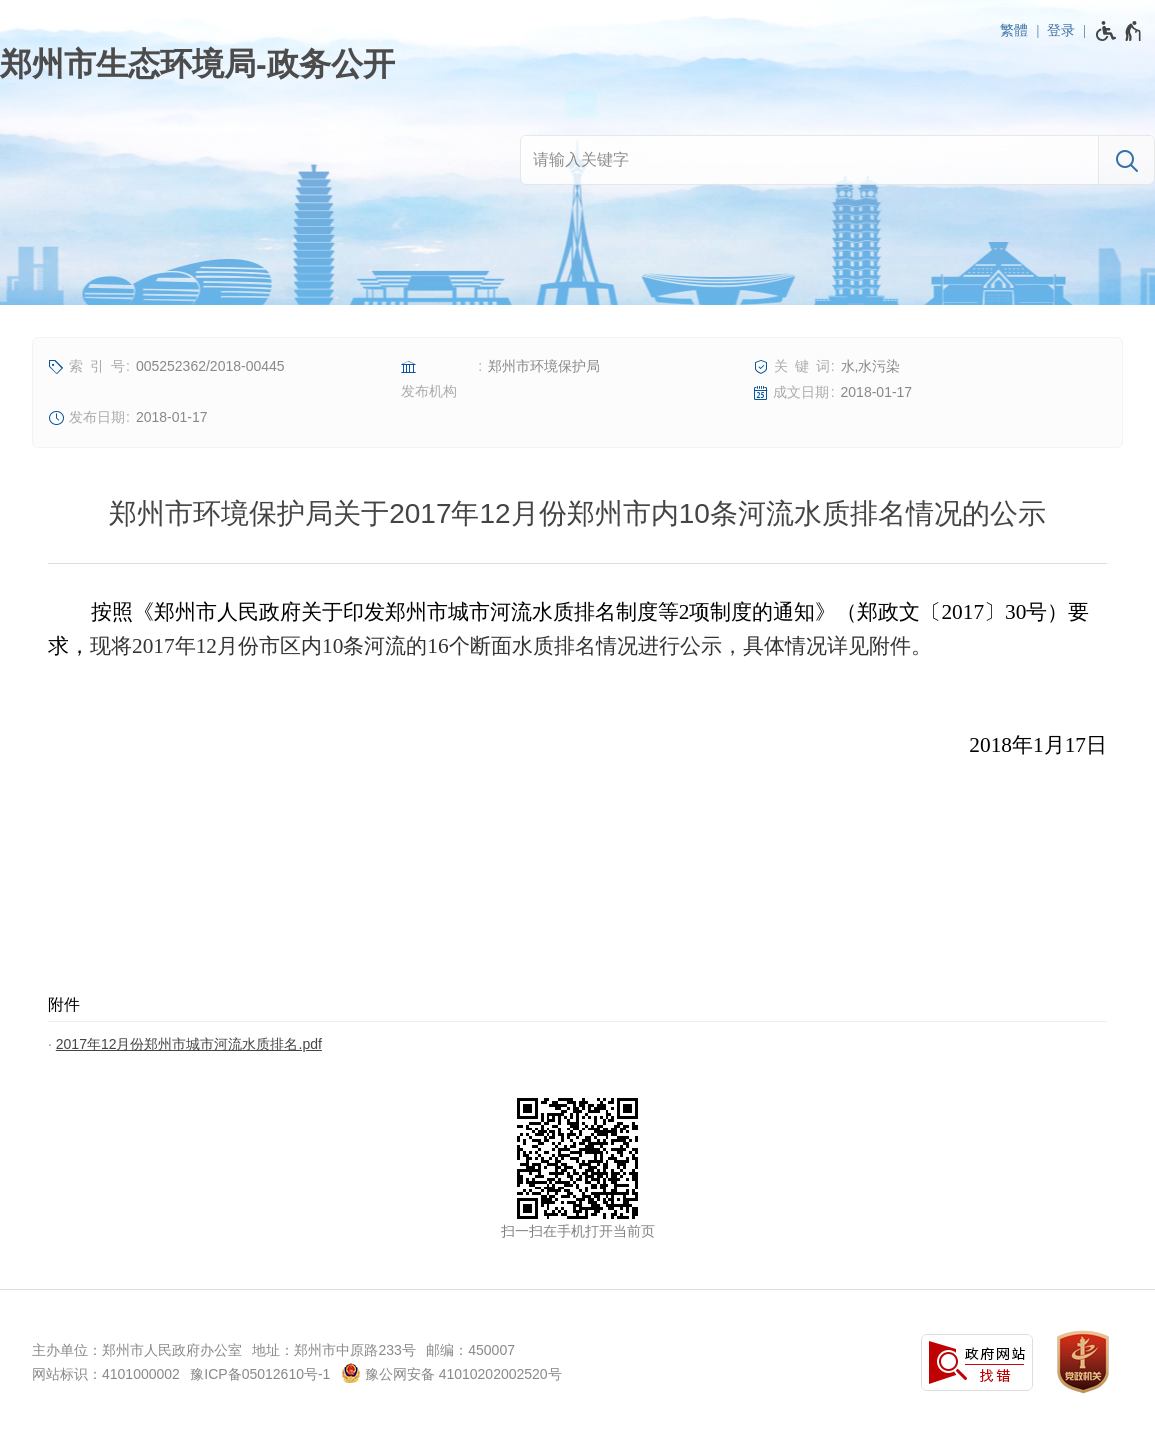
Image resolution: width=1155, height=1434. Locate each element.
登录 (1061, 30)
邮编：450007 (470, 1350)
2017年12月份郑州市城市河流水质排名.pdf (189, 1044)
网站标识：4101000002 (106, 1374)
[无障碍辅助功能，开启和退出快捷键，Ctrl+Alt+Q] (1119, 31)
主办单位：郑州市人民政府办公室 (137, 1350)
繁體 (1014, 30)
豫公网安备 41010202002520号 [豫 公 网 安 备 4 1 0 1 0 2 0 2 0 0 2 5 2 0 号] (451, 1373)
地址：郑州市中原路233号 (333, 1350)
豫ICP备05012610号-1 (260, 1374)
